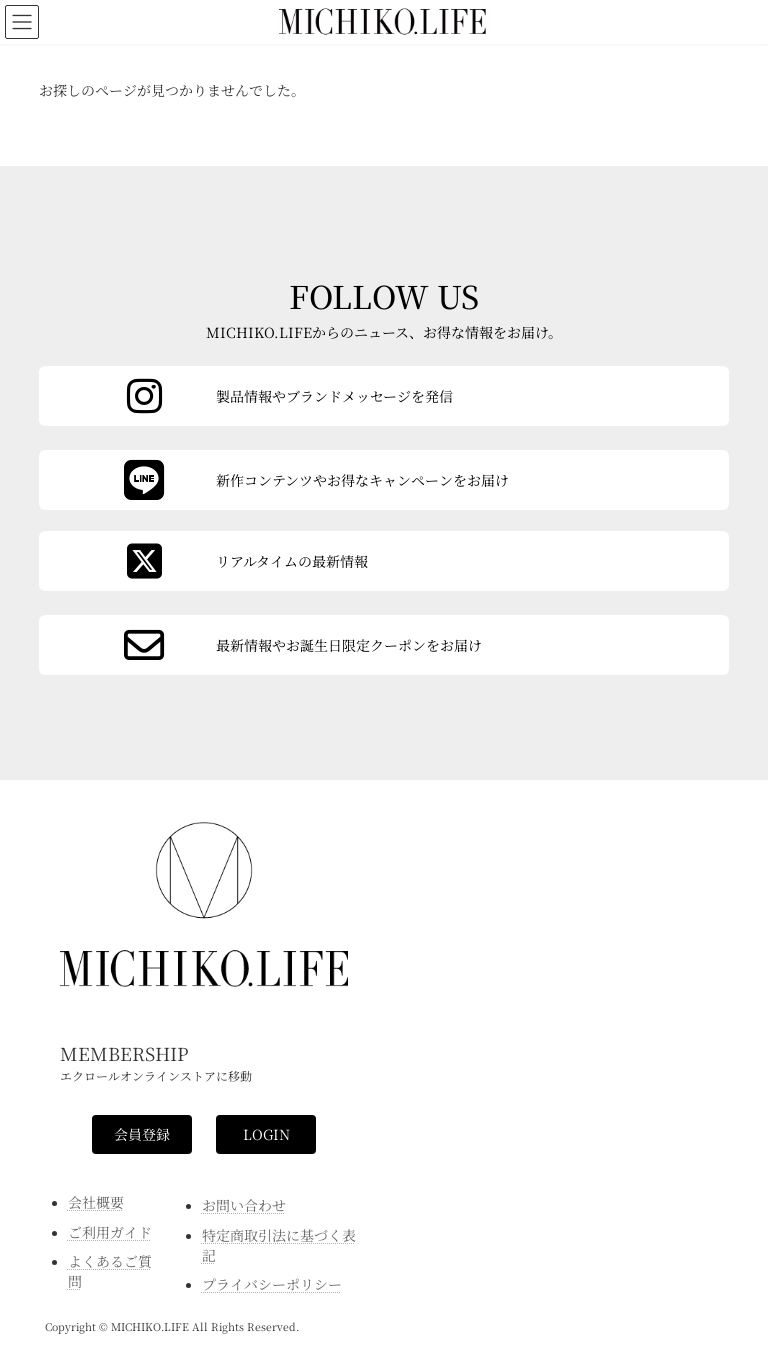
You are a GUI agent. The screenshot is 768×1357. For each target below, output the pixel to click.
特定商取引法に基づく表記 (279, 1245)
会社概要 (96, 1202)
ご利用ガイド (110, 1232)
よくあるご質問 (110, 1271)
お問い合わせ (244, 1205)
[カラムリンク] (384, 645)
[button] (142, 1135)
